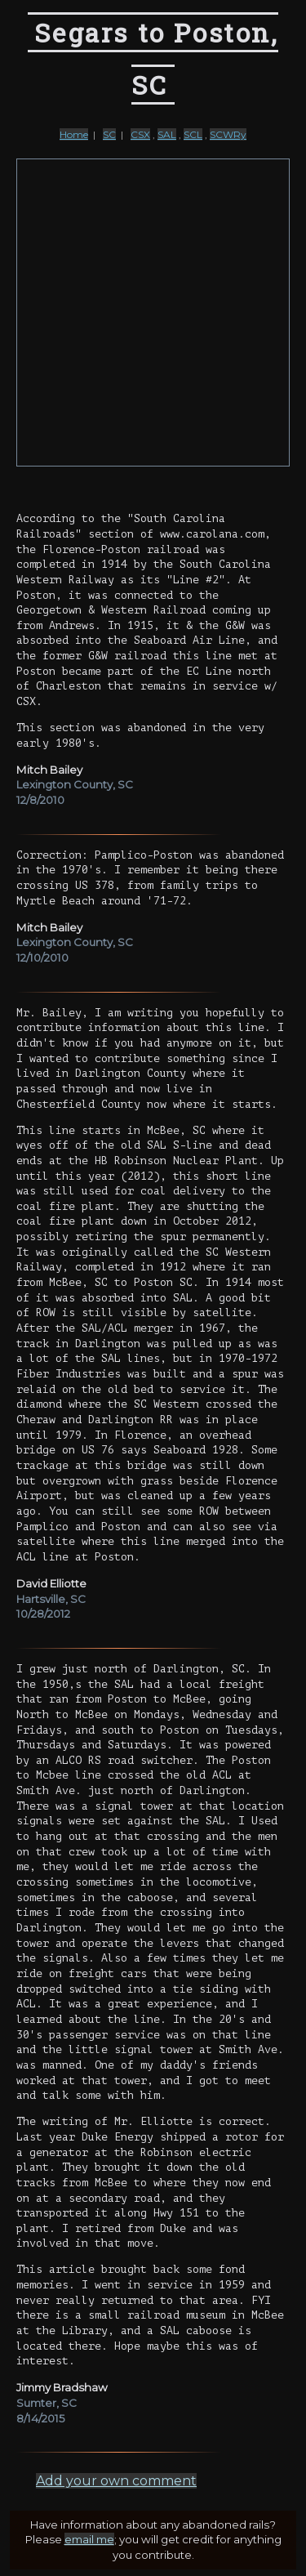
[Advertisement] (153, 312)
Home (74, 134)
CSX (140, 134)
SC (109, 134)
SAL (166, 134)
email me (89, 2539)
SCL (193, 134)
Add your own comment (116, 2481)
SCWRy (228, 134)
